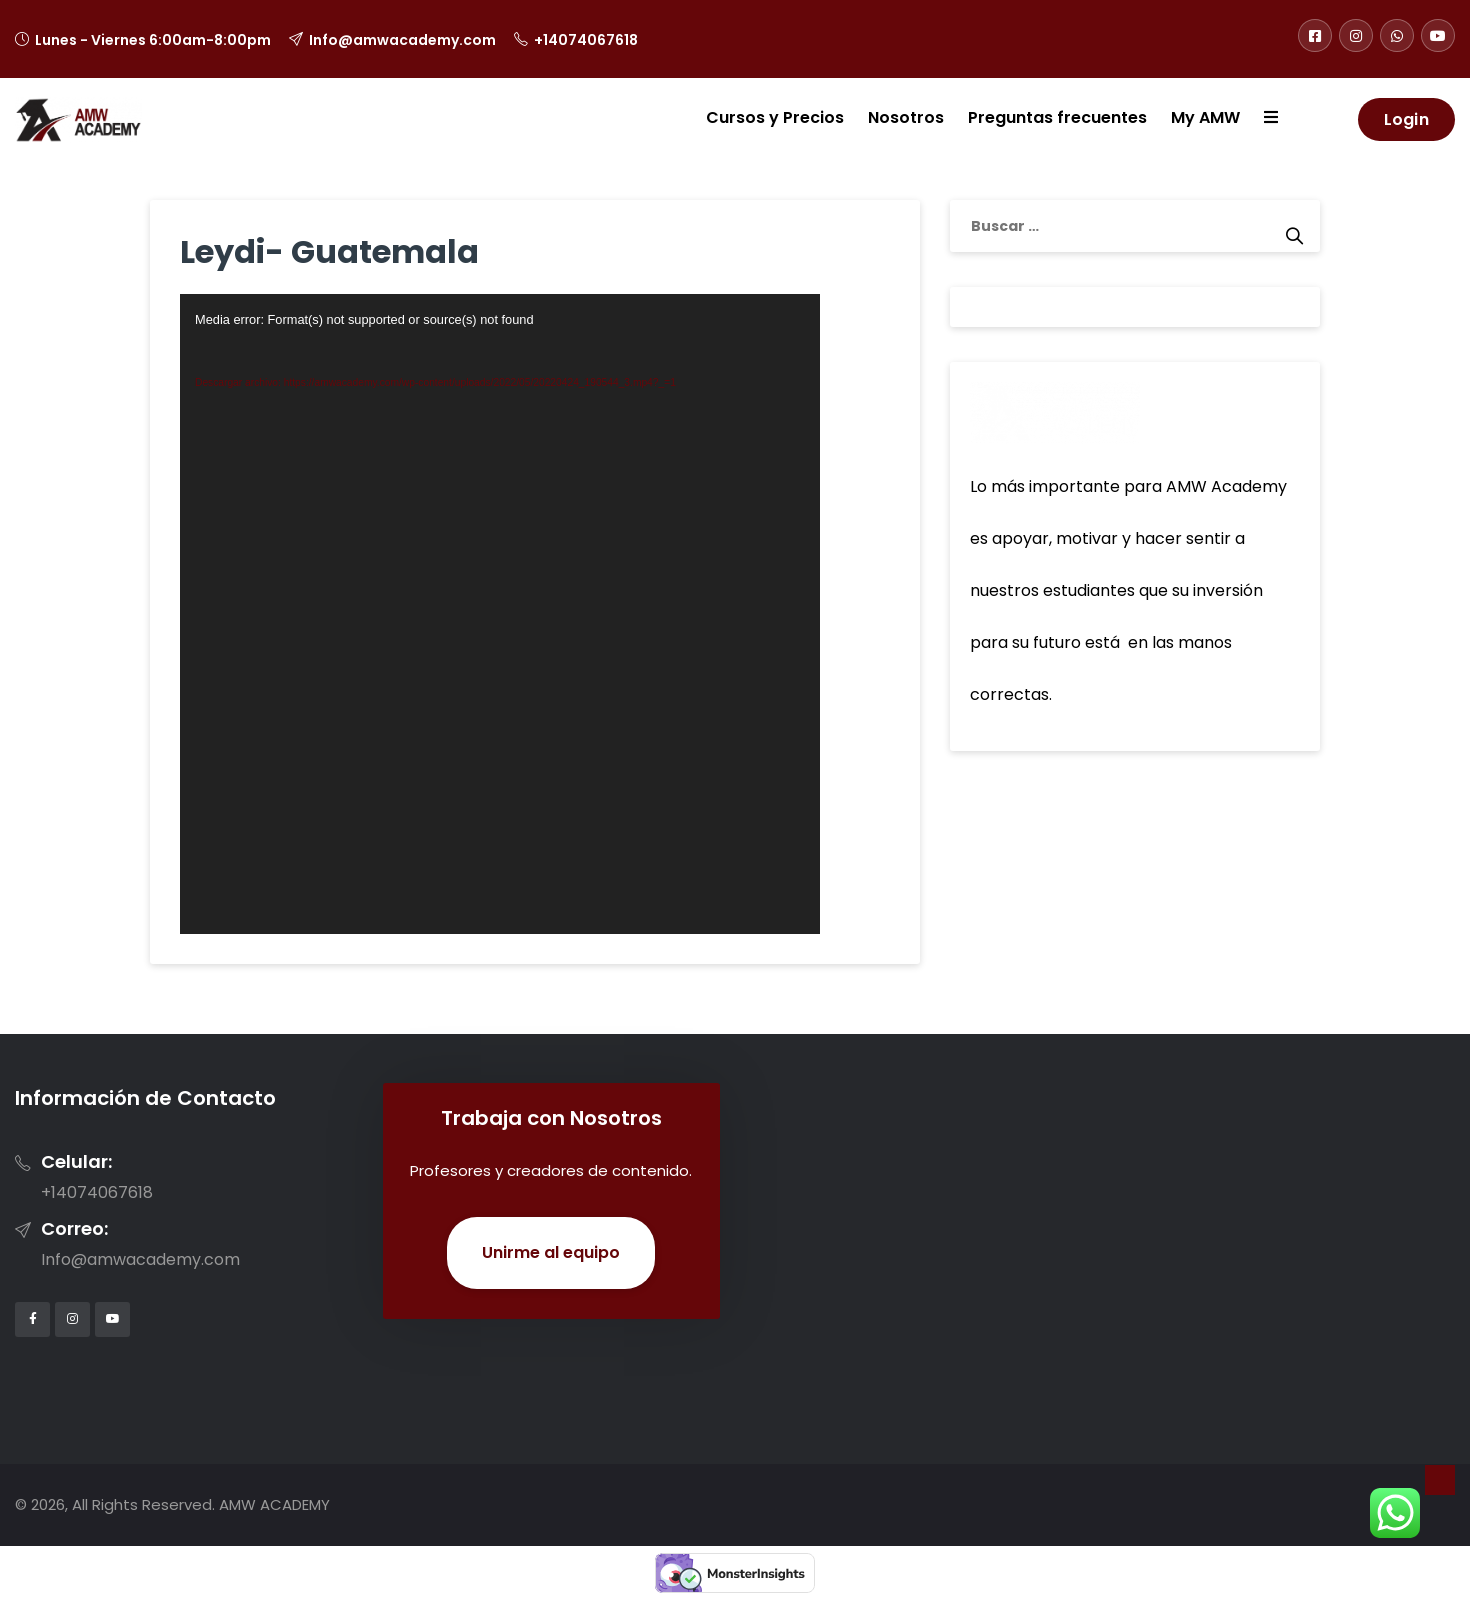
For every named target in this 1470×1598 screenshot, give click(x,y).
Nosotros (906, 117)
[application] (500, 614)
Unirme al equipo (551, 1252)
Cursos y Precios (775, 117)
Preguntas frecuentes (1057, 117)
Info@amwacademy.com (402, 40)
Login (1407, 119)
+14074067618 (586, 40)
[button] (1259, 119)
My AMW (1205, 117)
